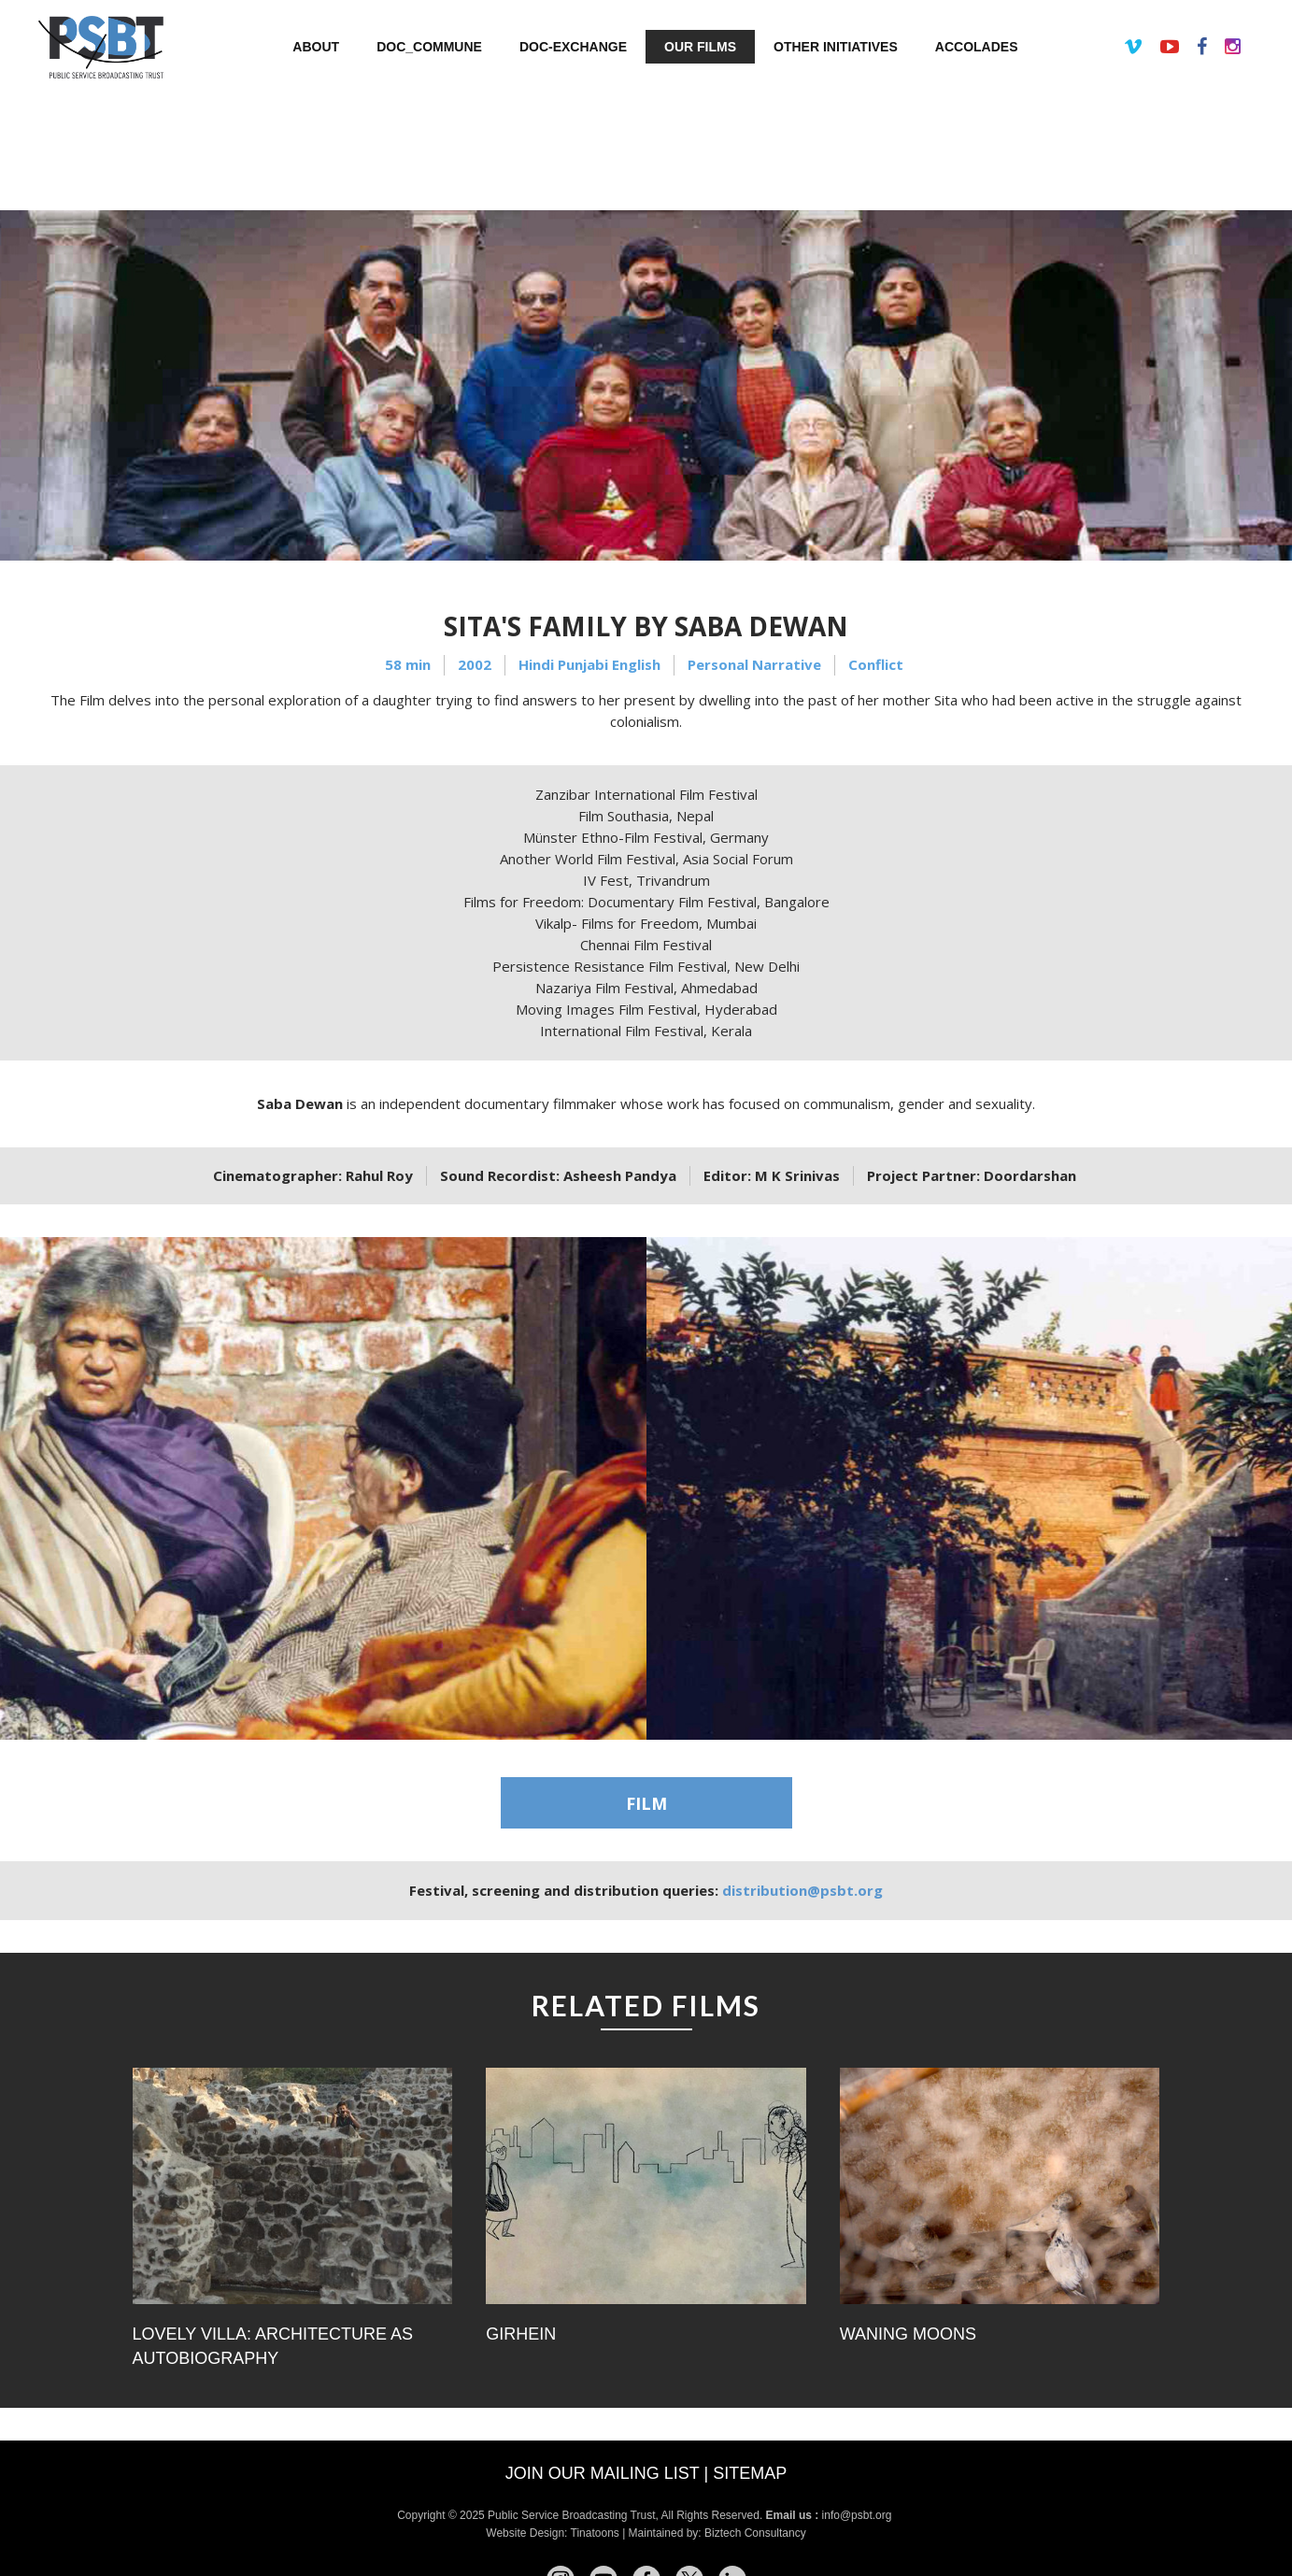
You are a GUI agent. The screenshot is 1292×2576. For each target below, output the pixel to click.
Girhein (521, 2334)
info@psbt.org (858, 2515)
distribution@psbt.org (802, 1890)
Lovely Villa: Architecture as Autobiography (273, 2346)
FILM (646, 1803)
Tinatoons (595, 2533)
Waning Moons (908, 2334)
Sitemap (750, 2473)
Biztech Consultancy (755, 2533)
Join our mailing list (602, 2473)
